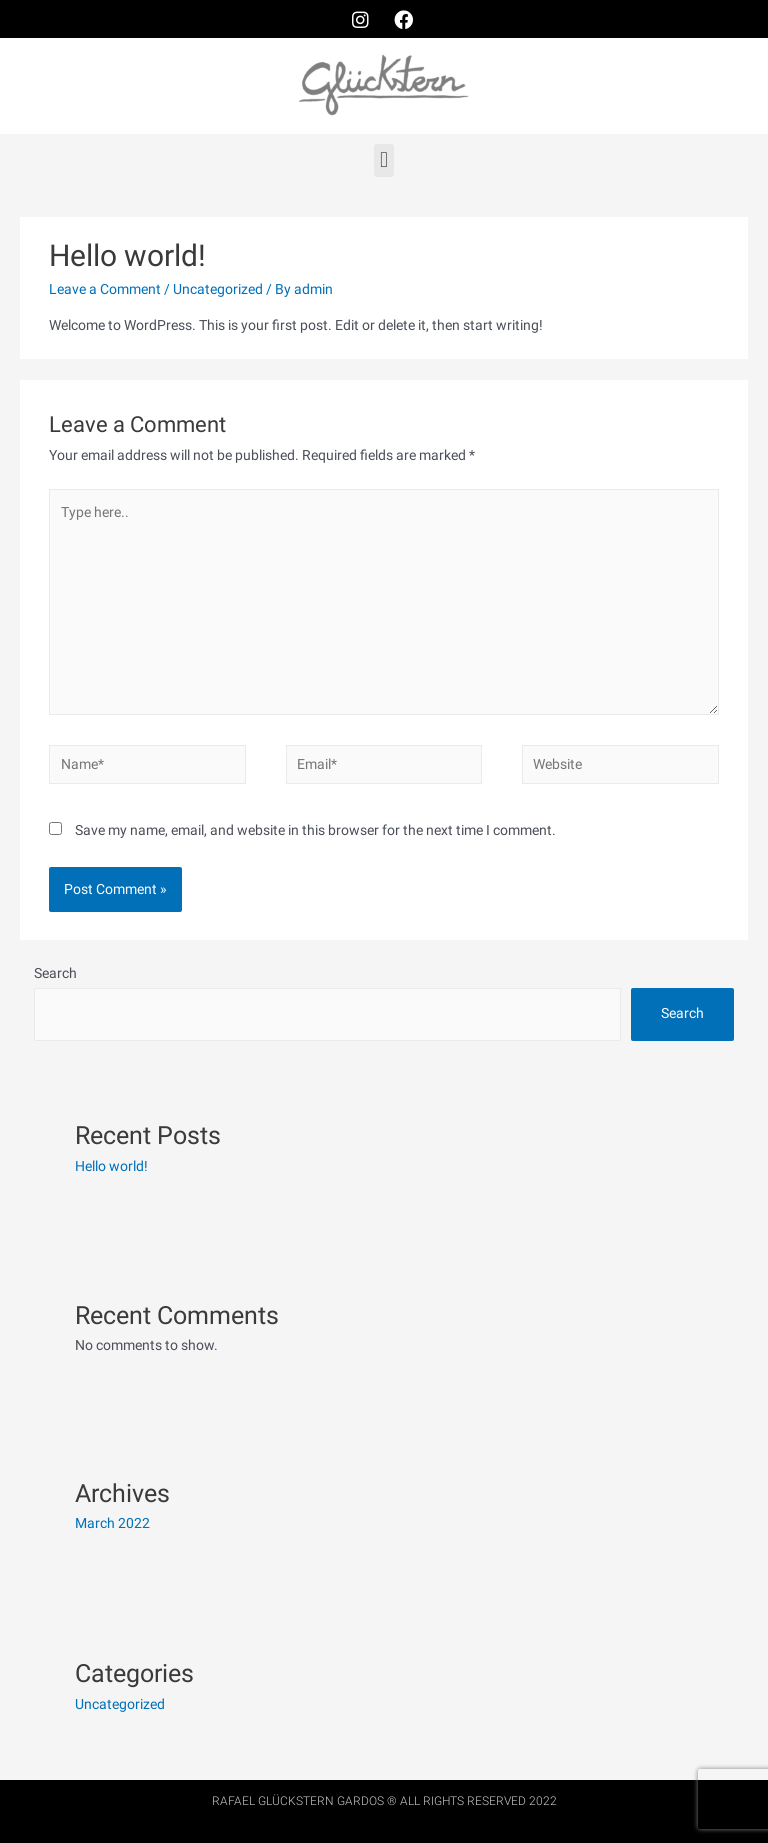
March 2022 (112, 1523)
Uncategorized (218, 289)
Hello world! (111, 1166)
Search (55, 973)
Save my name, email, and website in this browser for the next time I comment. (315, 830)
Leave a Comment (105, 289)
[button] (383, 160)
